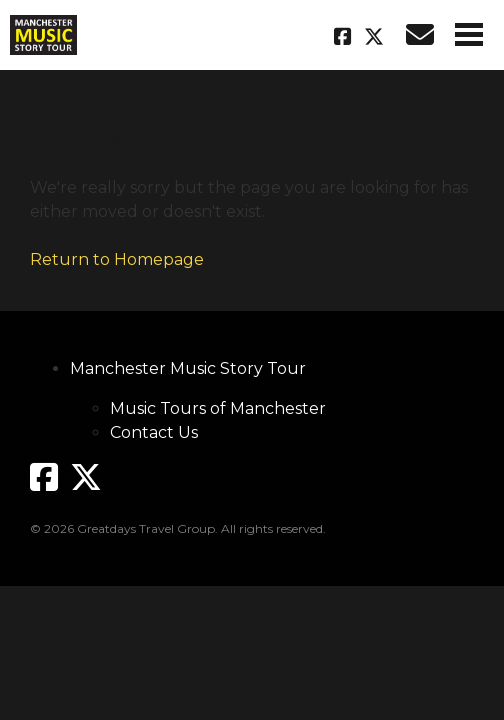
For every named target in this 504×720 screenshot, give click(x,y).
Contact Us (154, 432)
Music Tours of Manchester (218, 408)
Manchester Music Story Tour (188, 368)
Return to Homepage (117, 259)
